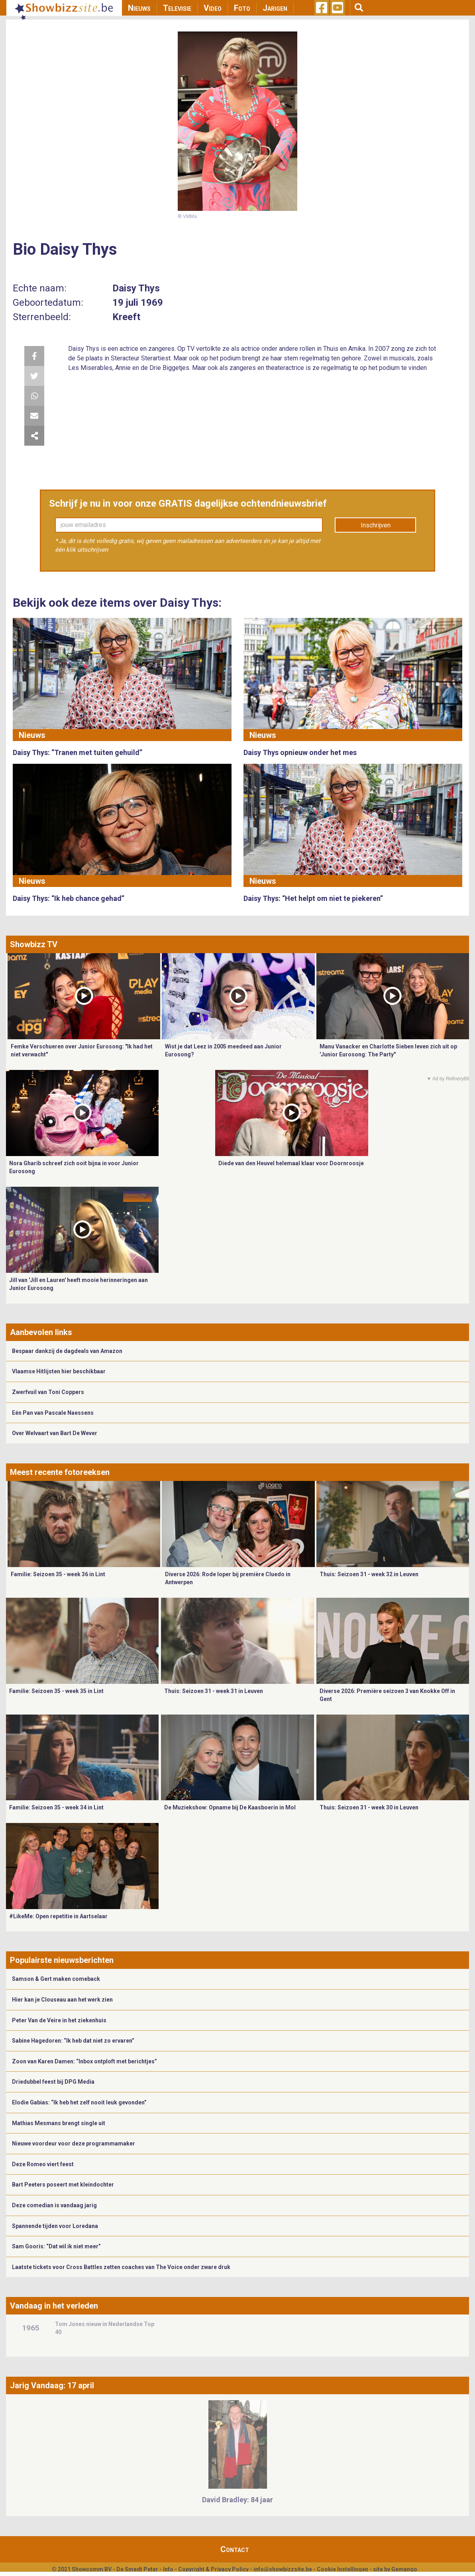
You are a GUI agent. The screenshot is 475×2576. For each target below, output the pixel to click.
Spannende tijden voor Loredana (55, 2226)
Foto (242, 8)
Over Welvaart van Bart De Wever (54, 1433)
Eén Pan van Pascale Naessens (53, 1413)
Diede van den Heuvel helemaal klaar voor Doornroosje (291, 1163)
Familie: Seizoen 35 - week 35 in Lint (56, 1691)
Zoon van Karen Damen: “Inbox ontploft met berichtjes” (84, 2061)
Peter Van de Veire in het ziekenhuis (59, 2020)
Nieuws (139, 8)
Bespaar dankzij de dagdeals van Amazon (67, 1351)
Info (168, 2569)
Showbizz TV (33, 944)
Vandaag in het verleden (54, 2306)
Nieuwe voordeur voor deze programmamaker (73, 2143)
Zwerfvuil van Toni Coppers (48, 1392)
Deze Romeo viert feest (43, 2164)
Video (213, 8)
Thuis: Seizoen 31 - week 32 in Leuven (369, 1574)
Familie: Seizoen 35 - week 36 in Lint (58, 1574)
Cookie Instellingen (342, 2569)
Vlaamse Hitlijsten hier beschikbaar (59, 1371)
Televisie (177, 8)
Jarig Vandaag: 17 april (52, 2385)
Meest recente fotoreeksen (60, 1472)
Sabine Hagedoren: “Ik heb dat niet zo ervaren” (73, 2040)
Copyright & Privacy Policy (213, 2569)
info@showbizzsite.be (282, 2569)
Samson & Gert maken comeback (56, 1979)
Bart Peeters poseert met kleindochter (63, 2184)
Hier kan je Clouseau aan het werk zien (62, 1999)
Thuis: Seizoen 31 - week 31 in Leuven (213, 1691)
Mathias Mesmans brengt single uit (58, 2123)
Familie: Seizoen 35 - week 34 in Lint (56, 1807)
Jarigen (275, 8)
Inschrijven (376, 525)
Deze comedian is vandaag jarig (54, 2205)
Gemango (404, 2569)
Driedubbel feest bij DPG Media (53, 2081)
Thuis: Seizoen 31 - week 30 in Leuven (369, 1807)
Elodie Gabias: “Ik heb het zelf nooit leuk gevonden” (79, 2102)
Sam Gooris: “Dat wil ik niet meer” (56, 2246)
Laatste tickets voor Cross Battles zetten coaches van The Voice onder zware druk (121, 2267)
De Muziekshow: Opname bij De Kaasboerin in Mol (230, 1807)
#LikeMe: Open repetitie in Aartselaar (58, 1916)
